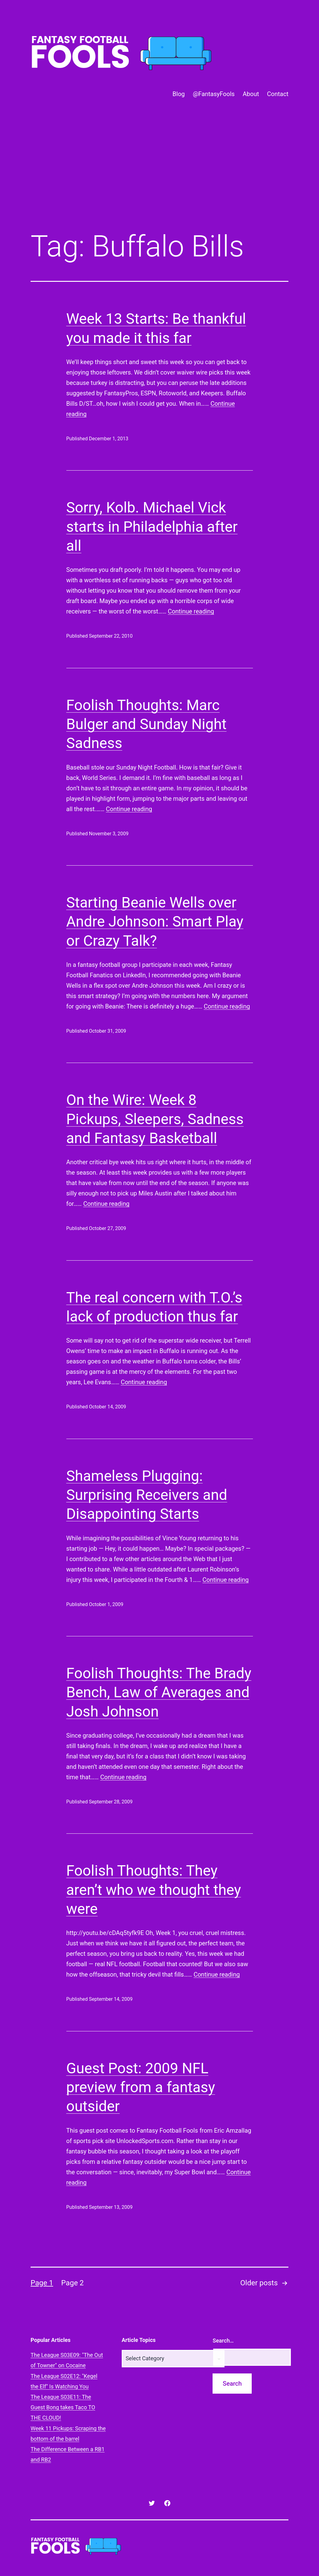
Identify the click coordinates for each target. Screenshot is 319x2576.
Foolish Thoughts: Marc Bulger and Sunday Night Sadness (146, 724)
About (251, 94)
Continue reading (191, 611)
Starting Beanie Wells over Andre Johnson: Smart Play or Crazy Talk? (154, 921)
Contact (277, 94)
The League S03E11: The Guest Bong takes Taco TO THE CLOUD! (63, 2407)
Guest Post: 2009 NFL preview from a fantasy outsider (140, 2087)
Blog (178, 94)
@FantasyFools (214, 94)
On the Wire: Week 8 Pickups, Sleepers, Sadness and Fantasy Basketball (155, 1119)
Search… (223, 2340)
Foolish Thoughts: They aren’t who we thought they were (153, 1890)
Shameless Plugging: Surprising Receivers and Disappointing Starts (146, 1495)
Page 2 (72, 2283)
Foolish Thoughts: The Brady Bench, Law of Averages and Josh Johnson (158, 1692)
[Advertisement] (159, 175)
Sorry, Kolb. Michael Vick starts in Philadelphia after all (152, 526)
